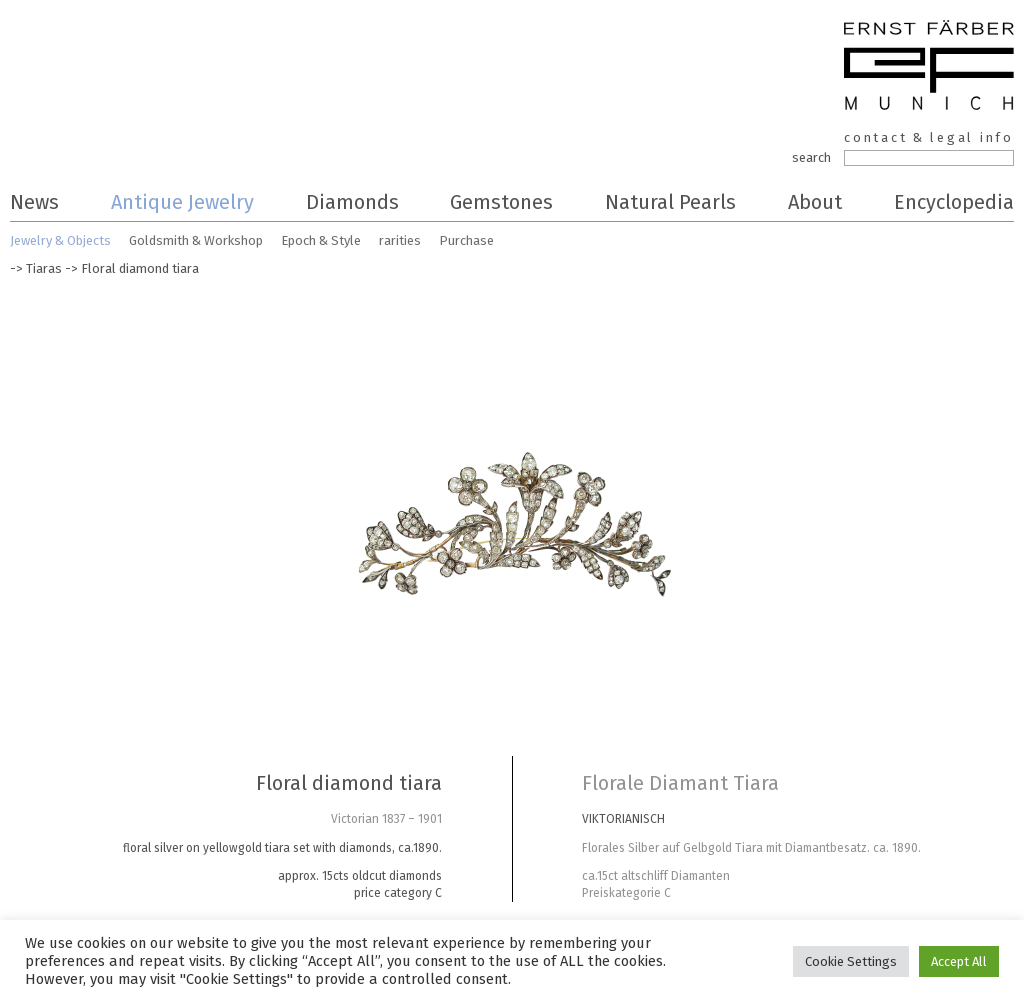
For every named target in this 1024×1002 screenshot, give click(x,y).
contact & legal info (929, 137)
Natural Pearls (670, 202)
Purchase (466, 240)
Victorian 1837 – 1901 (386, 819)
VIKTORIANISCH (623, 819)
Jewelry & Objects (60, 240)
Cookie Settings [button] (851, 961)
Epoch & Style (321, 240)
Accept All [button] (959, 961)
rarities (400, 240)
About (815, 202)
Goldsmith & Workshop (196, 240)
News (34, 202)
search (811, 157)
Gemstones (501, 202)
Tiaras (44, 268)
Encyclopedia (954, 202)
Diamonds (352, 202)
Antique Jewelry (182, 202)
